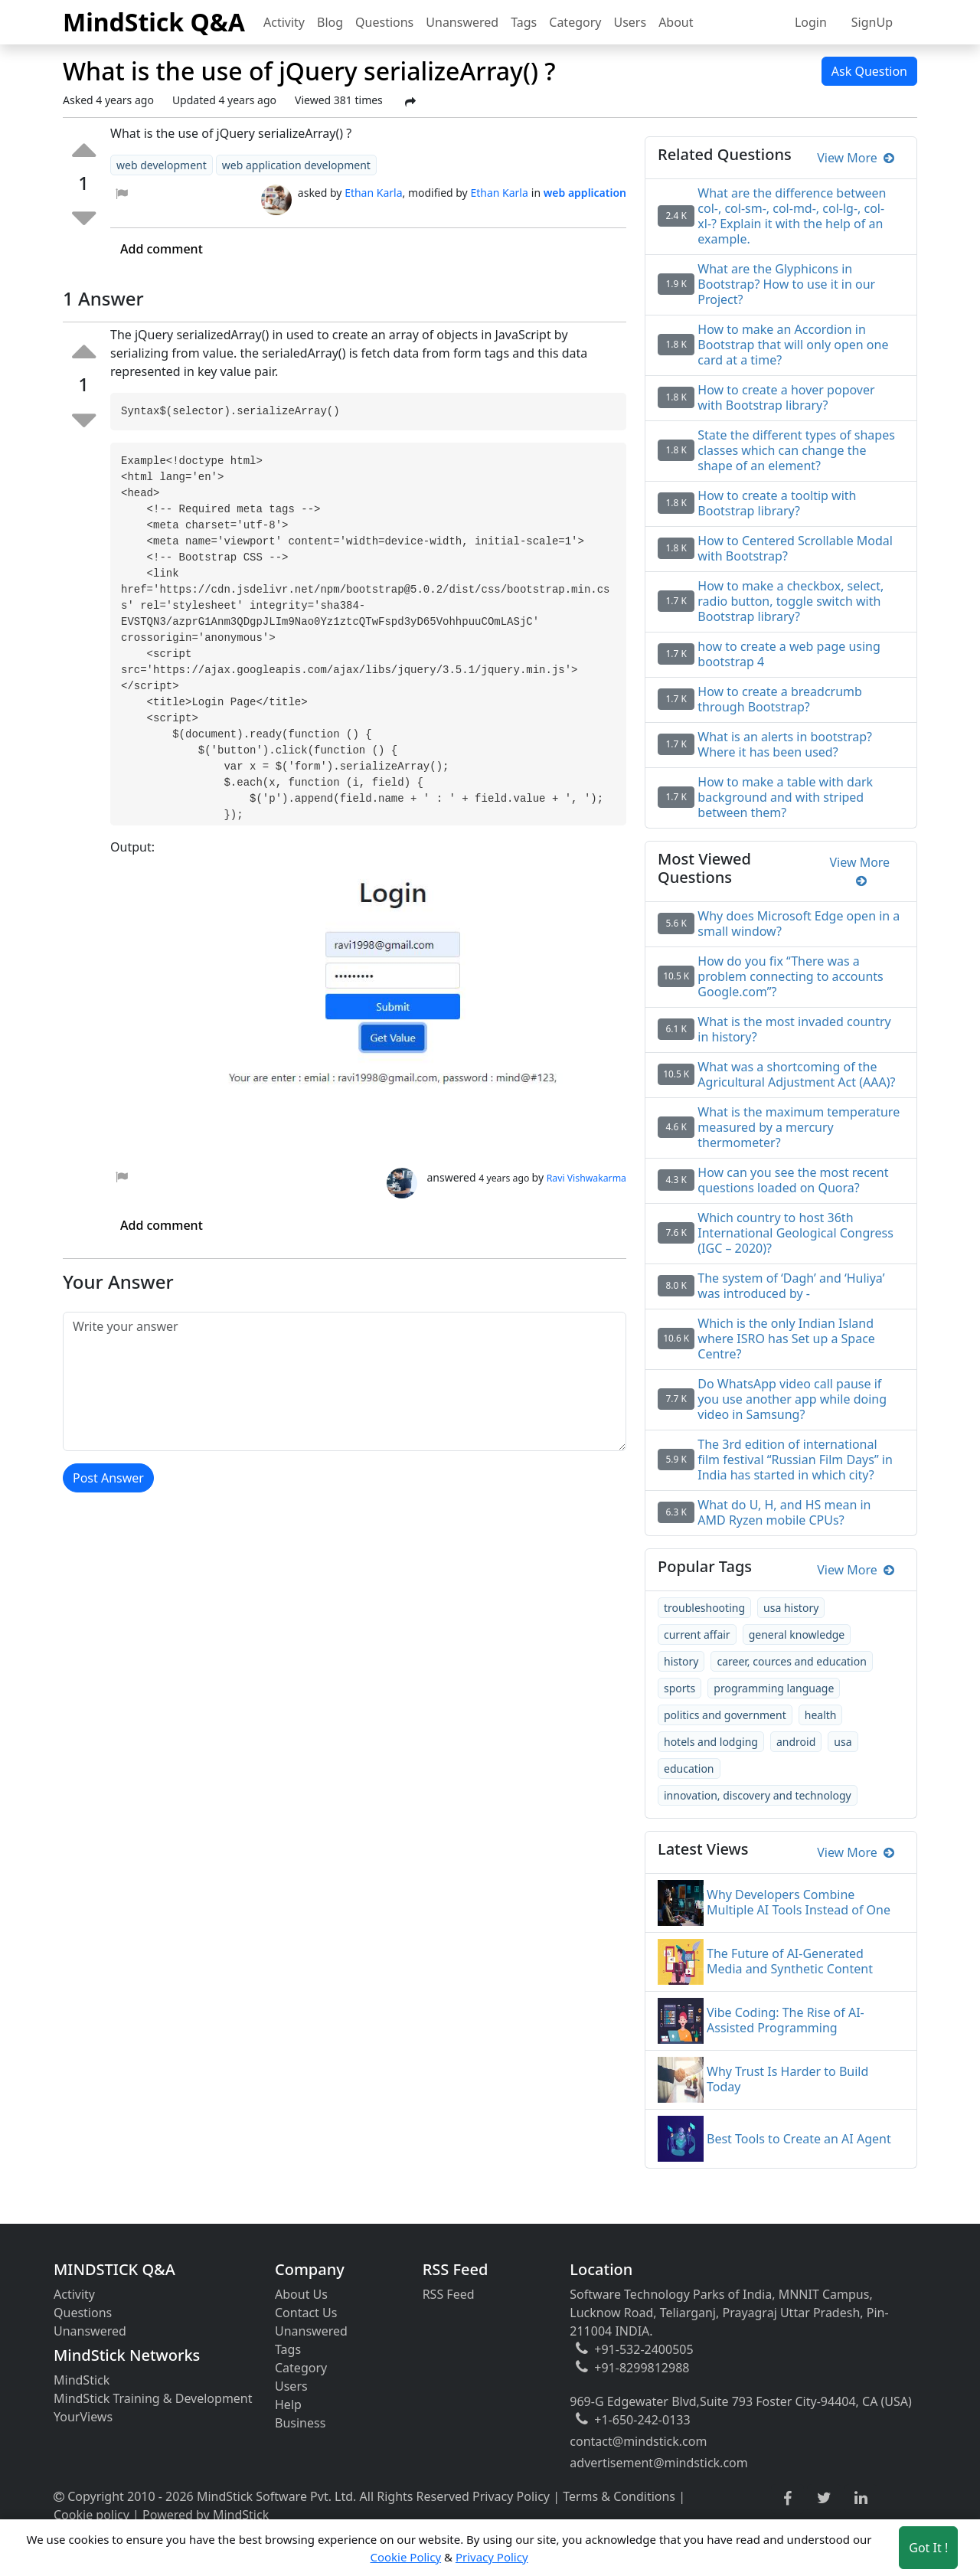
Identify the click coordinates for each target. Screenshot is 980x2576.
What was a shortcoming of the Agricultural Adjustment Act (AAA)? (796, 1074)
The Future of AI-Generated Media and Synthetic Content (790, 1961)
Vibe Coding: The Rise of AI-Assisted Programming (785, 2020)
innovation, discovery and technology (757, 1795)
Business (300, 2422)
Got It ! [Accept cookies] (928, 2547)
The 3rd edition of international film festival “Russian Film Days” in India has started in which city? (795, 1460)
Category (575, 22)
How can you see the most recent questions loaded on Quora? (792, 1180)
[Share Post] (410, 102)
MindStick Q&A (154, 21)
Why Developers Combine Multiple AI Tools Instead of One (798, 1902)
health (821, 1715)
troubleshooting (704, 1607)
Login (811, 22)
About (675, 22)
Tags (524, 22)
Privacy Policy (511, 2496)
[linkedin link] (860, 2498)
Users (629, 22)
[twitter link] (824, 2498)
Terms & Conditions (619, 2496)
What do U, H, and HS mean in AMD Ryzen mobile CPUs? (784, 1512)
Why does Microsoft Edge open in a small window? (798, 923)
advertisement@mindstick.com (658, 2462)
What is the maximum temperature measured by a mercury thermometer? (798, 1127)
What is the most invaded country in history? (793, 1029)
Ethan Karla (373, 192)
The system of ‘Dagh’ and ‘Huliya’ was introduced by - (790, 1285)
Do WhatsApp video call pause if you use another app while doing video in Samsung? (792, 1399)
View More (855, 157)
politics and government (725, 1715)
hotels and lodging (711, 1741)
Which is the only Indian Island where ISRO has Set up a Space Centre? (786, 1339)
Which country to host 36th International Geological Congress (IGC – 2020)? (795, 1233)
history (681, 1661)
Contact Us (306, 2312)
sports (679, 1688)
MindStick (81, 2380)
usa (842, 1741)
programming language (774, 1688)
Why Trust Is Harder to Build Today (787, 2079)
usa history (790, 1607)
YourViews (83, 2416)
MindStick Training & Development (153, 2398)
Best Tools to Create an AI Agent (799, 2138)
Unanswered (462, 22)
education (689, 1768)
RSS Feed (449, 2294)
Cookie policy (91, 2514)
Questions (384, 22)
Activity (284, 22)
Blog (330, 22)
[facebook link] (787, 2499)
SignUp (872, 22)
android (795, 1741)
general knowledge (797, 1634)
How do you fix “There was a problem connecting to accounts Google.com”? (790, 976)
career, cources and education (791, 1661)
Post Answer (108, 1477)
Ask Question (869, 71)
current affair (697, 1634)
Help (288, 2404)
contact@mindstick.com (638, 2441)
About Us (301, 2294)
